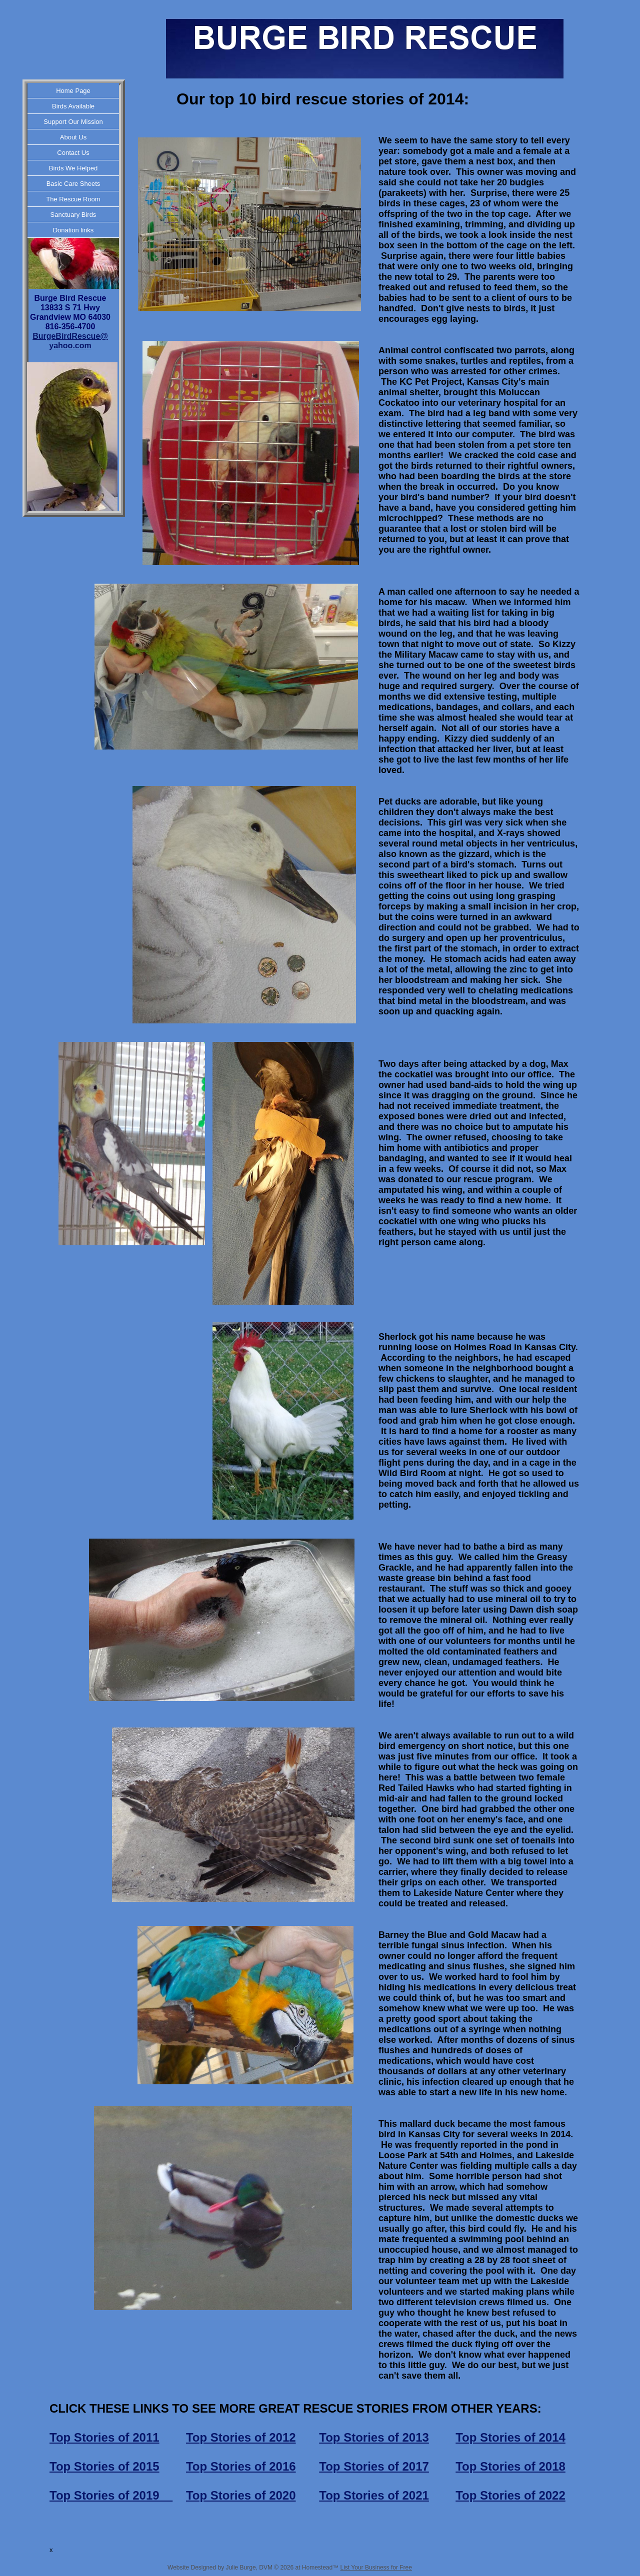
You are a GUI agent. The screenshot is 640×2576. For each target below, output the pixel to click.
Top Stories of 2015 (105, 2466)
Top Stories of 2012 (241, 2437)
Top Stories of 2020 (241, 2495)
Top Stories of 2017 (374, 2466)
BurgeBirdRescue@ (70, 336)
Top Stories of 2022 (511, 2495)
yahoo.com (70, 345)
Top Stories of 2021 (374, 2495)
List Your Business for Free (376, 2567)
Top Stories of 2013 (374, 2437)
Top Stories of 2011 (105, 2437)
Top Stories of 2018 (511, 2466)
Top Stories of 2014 (511, 2437)
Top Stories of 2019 (111, 2495)
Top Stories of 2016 (241, 2466)
